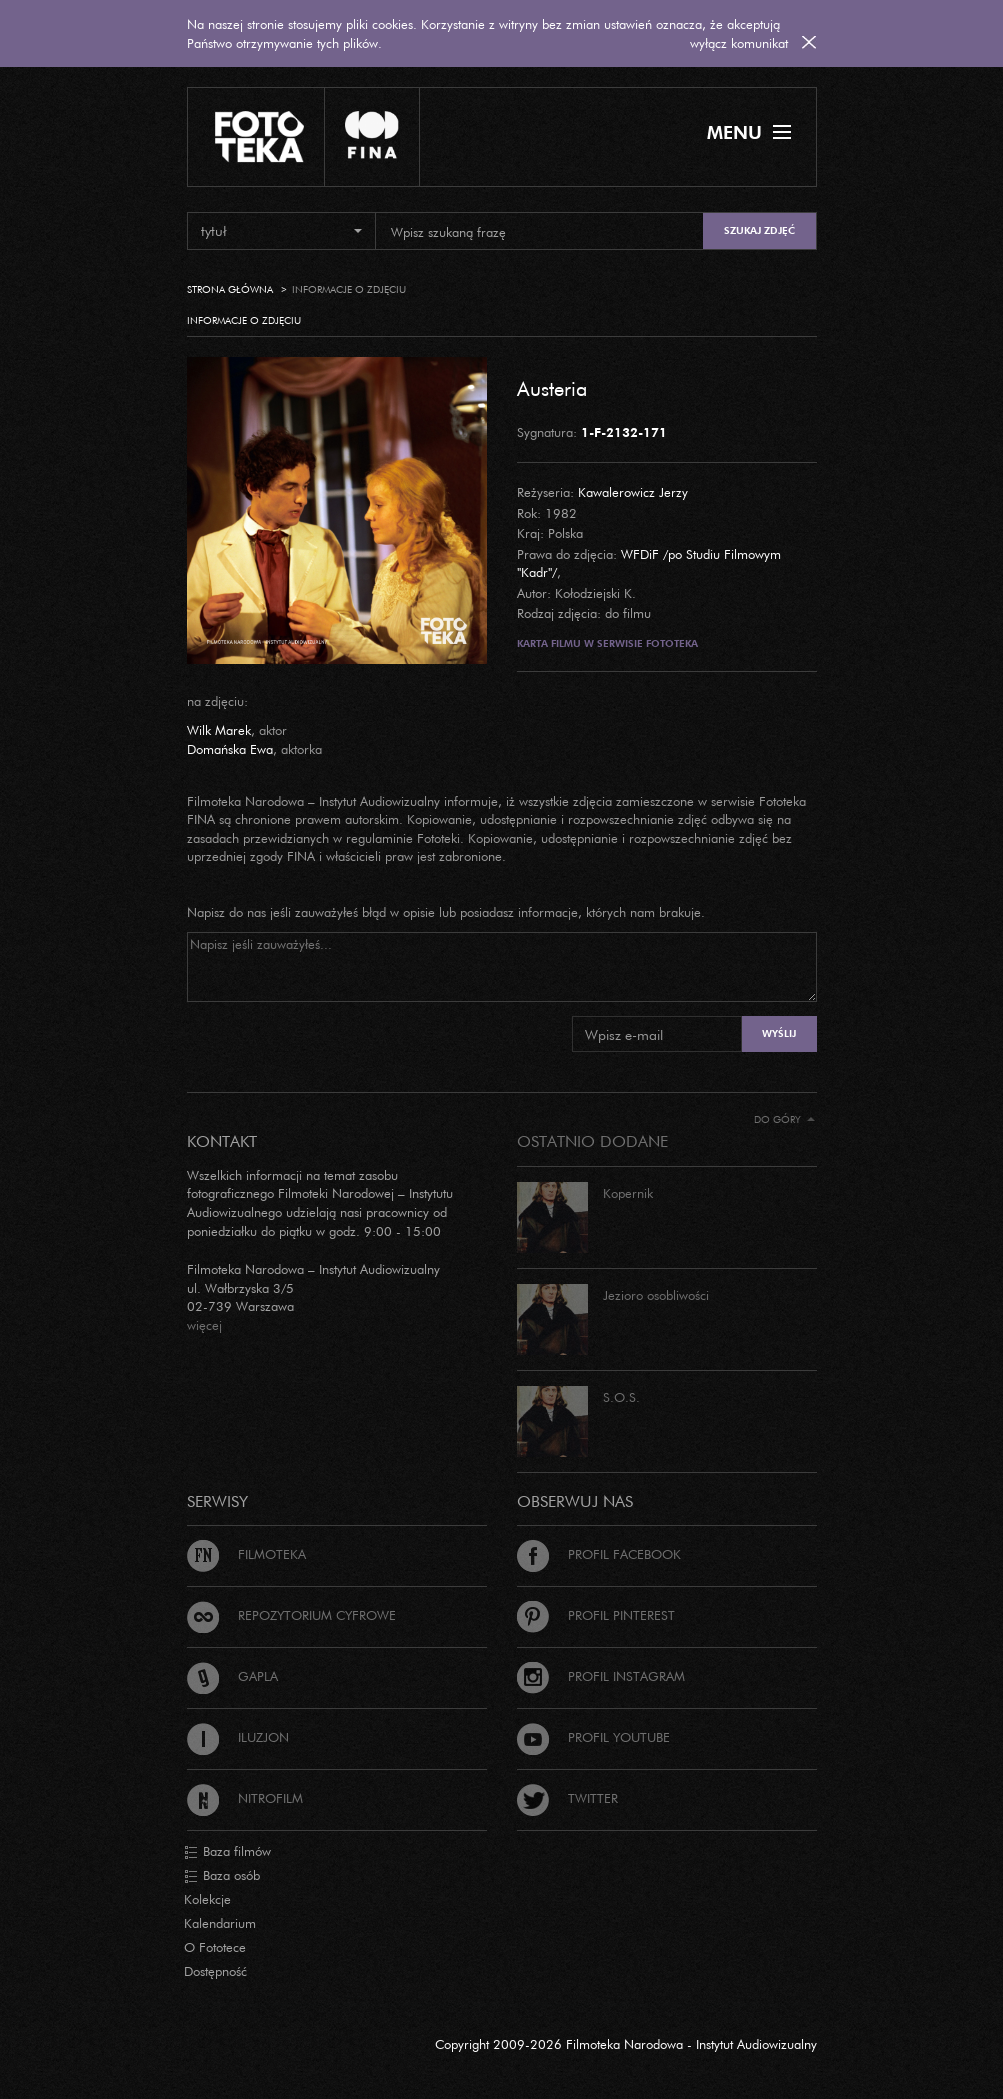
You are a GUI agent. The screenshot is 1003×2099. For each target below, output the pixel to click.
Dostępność (215, 1971)
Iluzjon (238, 1737)
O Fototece (215, 1947)
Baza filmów (227, 1852)
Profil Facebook (599, 1554)
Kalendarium (220, 1923)
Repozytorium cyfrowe (291, 1615)
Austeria (552, 388)
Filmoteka (246, 1554)
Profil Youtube (593, 1737)
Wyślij (779, 1033)
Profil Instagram (601, 1676)
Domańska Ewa (230, 749)
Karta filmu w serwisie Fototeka (607, 643)
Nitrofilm (245, 1798)
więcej (204, 1325)
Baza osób (222, 1876)
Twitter (567, 1798)
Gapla (232, 1676)
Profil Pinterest (596, 1615)
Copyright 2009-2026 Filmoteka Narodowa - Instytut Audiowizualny (626, 2044)
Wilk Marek (219, 730)
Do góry (784, 1119)
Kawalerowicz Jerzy (633, 492)
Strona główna (230, 289)
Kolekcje (207, 1899)
